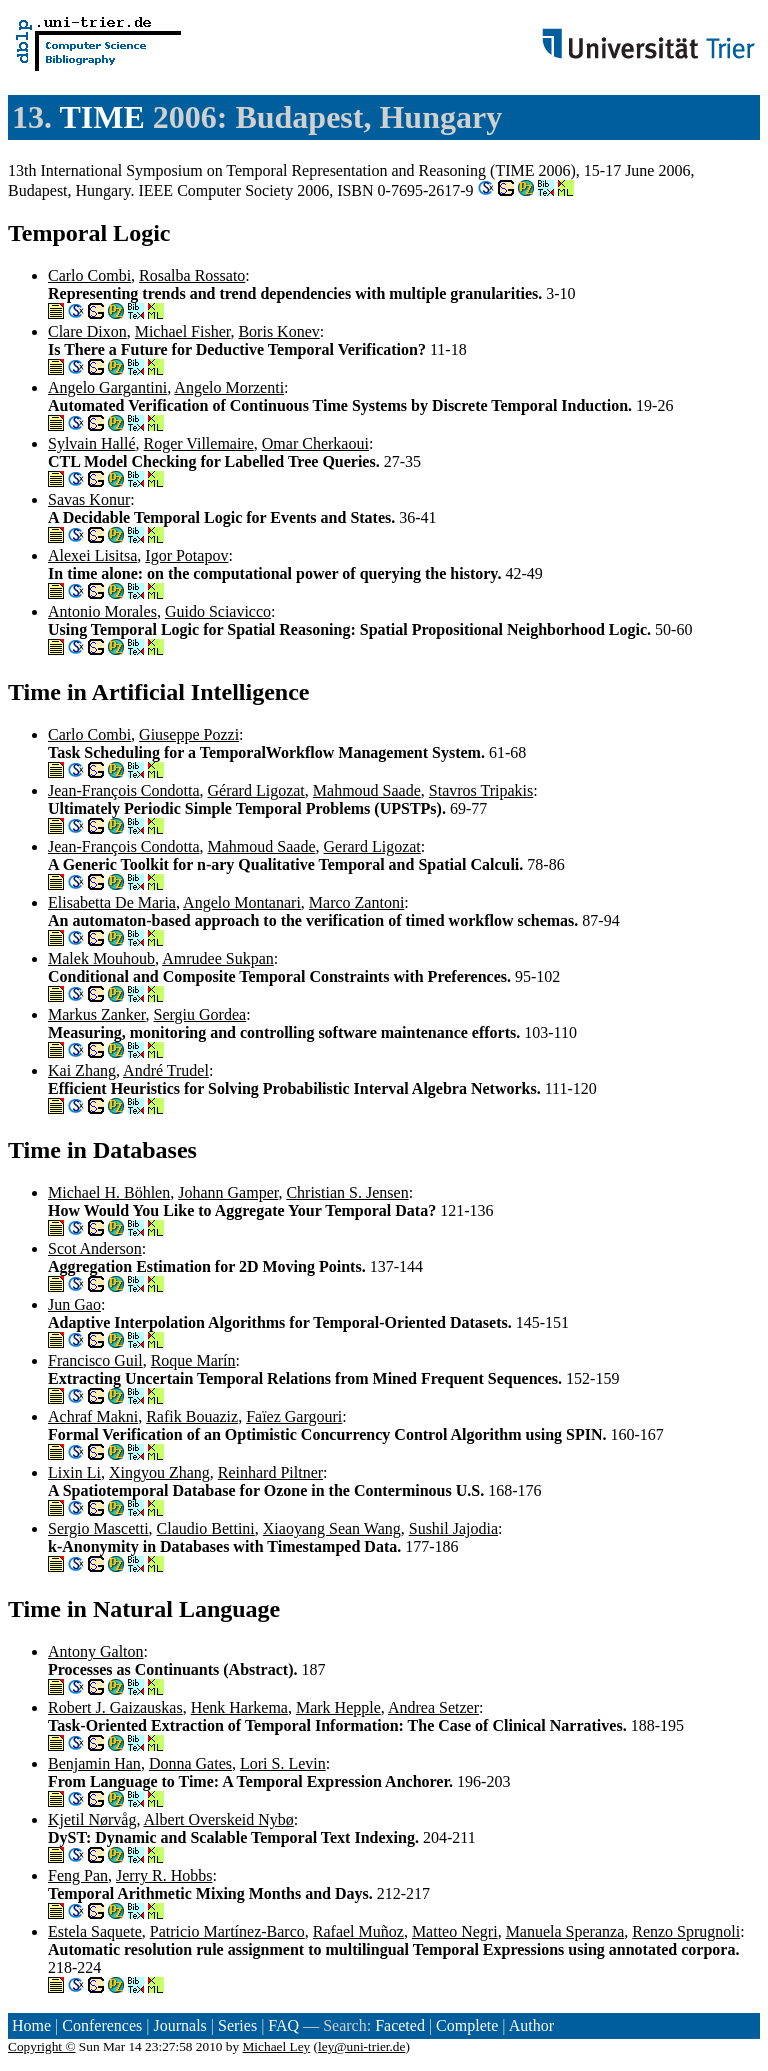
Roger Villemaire (199, 443)
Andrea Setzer (433, 1707)
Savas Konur (89, 499)
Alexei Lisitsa (92, 555)
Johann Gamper (228, 1192)
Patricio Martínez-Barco (227, 1931)
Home (31, 2025)
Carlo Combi (89, 275)
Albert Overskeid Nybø (219, 1819)
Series (237, 2025)
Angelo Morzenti (229, 387)
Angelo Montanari (242, 902)
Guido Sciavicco (218, 611)
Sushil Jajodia (453, 1528)
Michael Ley (277, 2046)
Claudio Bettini (206, 1528)
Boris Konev (278, 331)
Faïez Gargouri (294, 1416)
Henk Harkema (239, 1707)
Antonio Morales (102, 611)
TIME (101, 117)
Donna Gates (190, 1763)
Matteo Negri (455, 1931)
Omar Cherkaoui (315, 443)
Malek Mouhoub (101, 958)
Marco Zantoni (357, 902)
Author (531, 2025)
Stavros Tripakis (481, 790)
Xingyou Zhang (159, 1472)
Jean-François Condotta (124, 790)
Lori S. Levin (283, 1763)
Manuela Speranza (565, 1931)
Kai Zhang (82, 1070)
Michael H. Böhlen (109, 1192)
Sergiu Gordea (200, 1014)
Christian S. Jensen (347, 1192)
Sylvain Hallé (92, 443)
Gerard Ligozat (372, 846)
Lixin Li (74, 1472)
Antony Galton (96, 1651)
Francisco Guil (95, 1360)
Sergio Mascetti (98, 1528)
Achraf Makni (93, 1416)
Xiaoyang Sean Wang (332, 1528)
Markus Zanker (97, 1014)
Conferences (102, 2025)
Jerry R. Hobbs (164, 1875)
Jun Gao (74, 1304)
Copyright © (42, 2046)
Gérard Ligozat (256, 790)
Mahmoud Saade (367, 790)
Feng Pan (78, 1875)
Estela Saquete (95, 1931)
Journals (179, 2025)
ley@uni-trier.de (361, 2046)
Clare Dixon (87, 331)
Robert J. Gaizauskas (115, 1707)
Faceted (400, 2025)
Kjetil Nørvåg (92, 1819)
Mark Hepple (338, 1707)
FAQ (283, 2025)
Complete (467, 2025)
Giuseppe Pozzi (189, 734)
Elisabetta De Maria (112, 902)
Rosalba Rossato (192, 275)
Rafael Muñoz (358, 1931)
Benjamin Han (94, 1763)
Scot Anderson (95, 1248)
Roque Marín (193, 1360)
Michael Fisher (183, 331)
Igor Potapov (186, 555)
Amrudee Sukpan (218, 958)
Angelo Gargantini (107, 387)
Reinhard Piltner (270, 1472)
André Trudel (166, 1070)
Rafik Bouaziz (192, 1416)
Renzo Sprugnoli (686, 1931)
